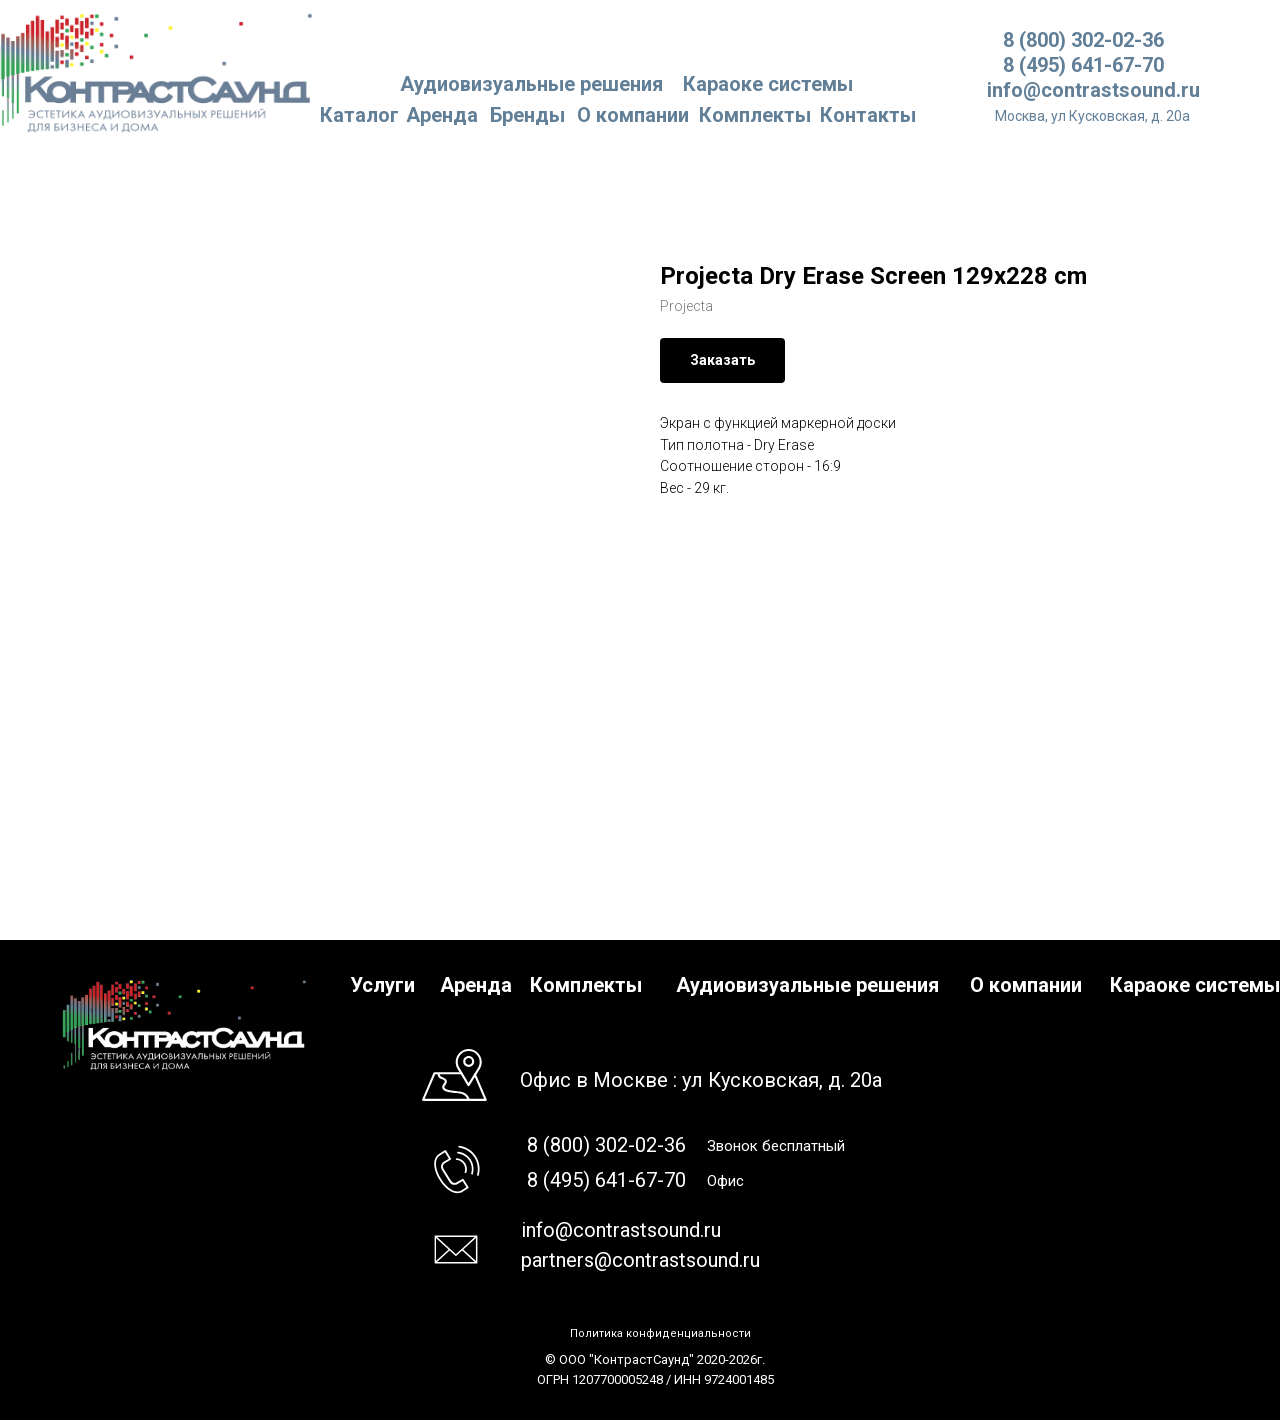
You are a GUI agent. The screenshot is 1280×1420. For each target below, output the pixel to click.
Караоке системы (768, 84)
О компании (633, 115)
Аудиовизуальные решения (807, 985)
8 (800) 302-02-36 (1083, 40)
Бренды (527, 115)
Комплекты (755, 115)
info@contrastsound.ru (1093, 90)
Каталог (359, 115)
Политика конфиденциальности (660, 1333)
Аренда (442, 115)
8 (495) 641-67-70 (1083, 65)
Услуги (382, 985)
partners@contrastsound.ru (640, 1260)
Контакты (868, 115)
